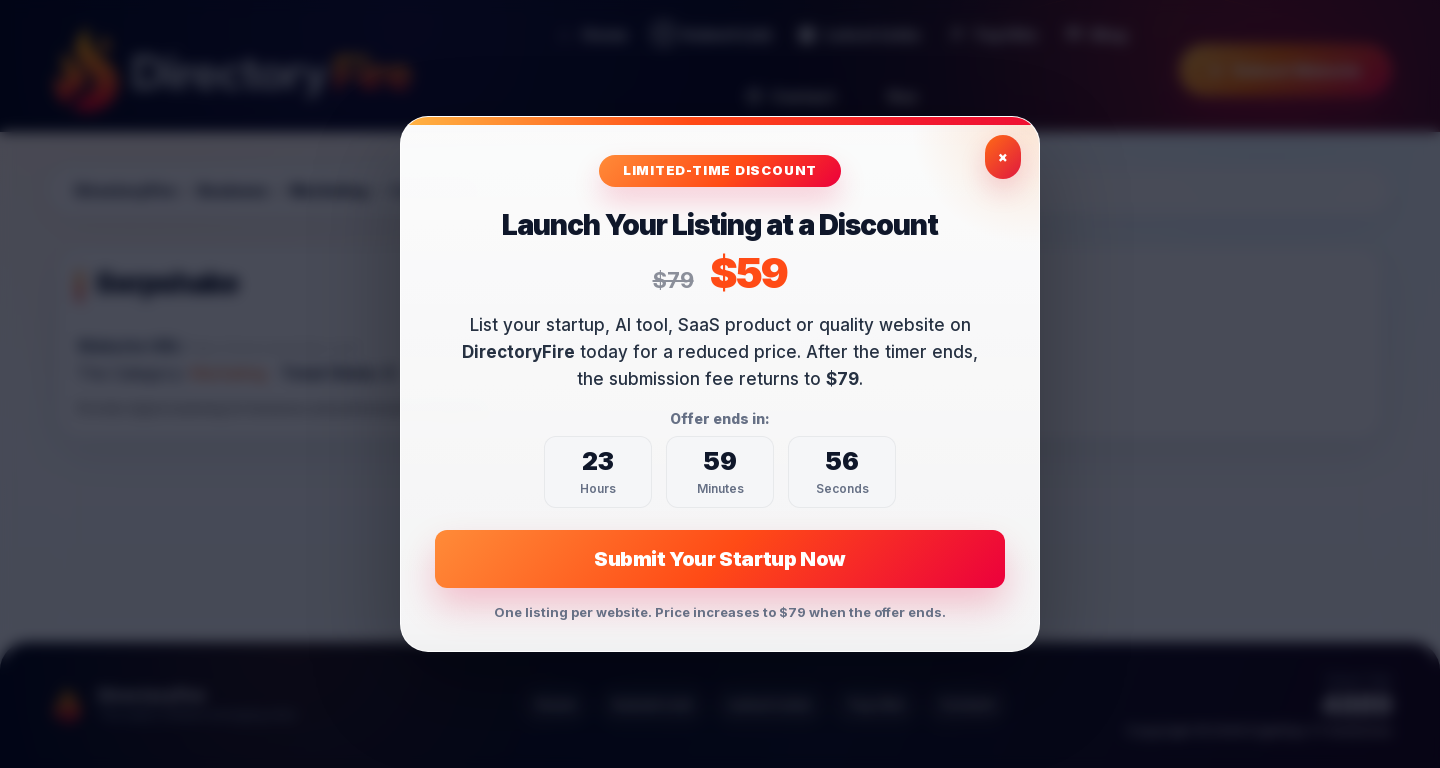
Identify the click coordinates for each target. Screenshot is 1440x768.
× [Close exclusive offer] (1003, 156)
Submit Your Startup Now (720, 559)
